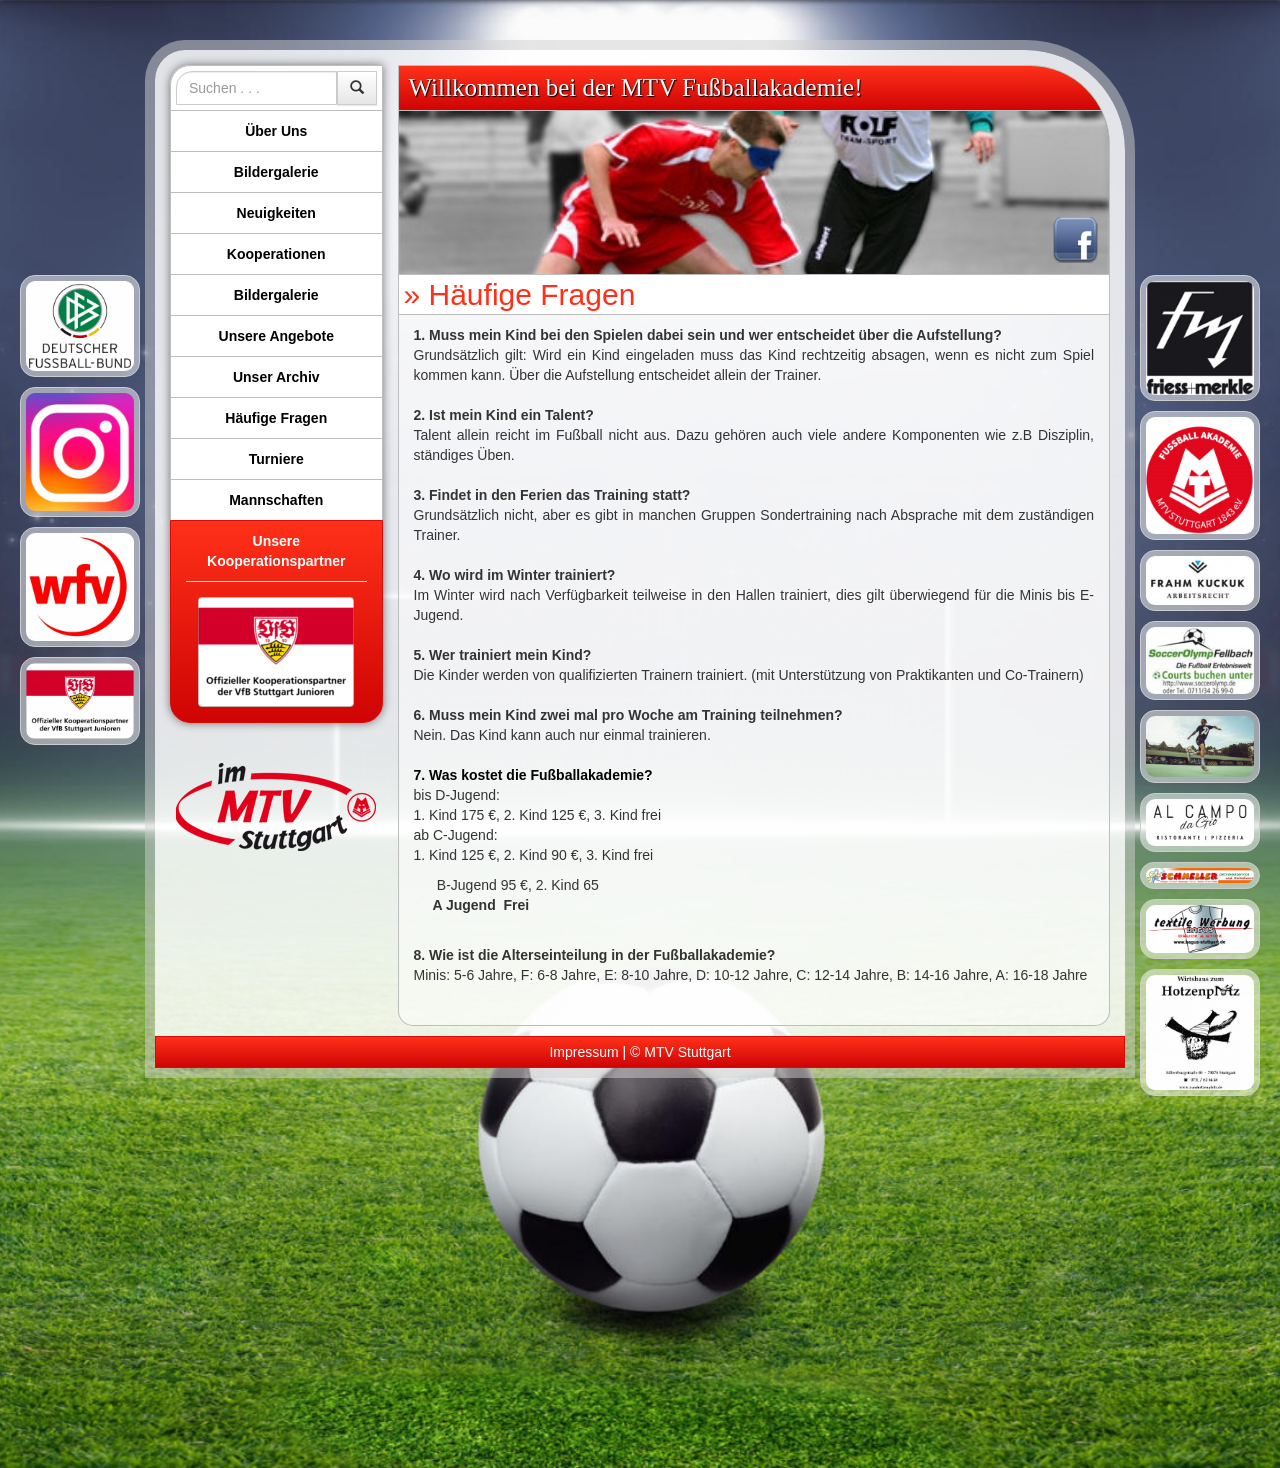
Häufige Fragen (276, 418)
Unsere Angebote (276, 336)
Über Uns (276, 131)
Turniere (276, 459)
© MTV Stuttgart (680, 1052)
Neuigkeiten (276, 213)
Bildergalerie (276, 172)
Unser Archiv (276, 377)
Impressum (583, 1052)
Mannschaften (276, 500)
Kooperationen (276, 254)
